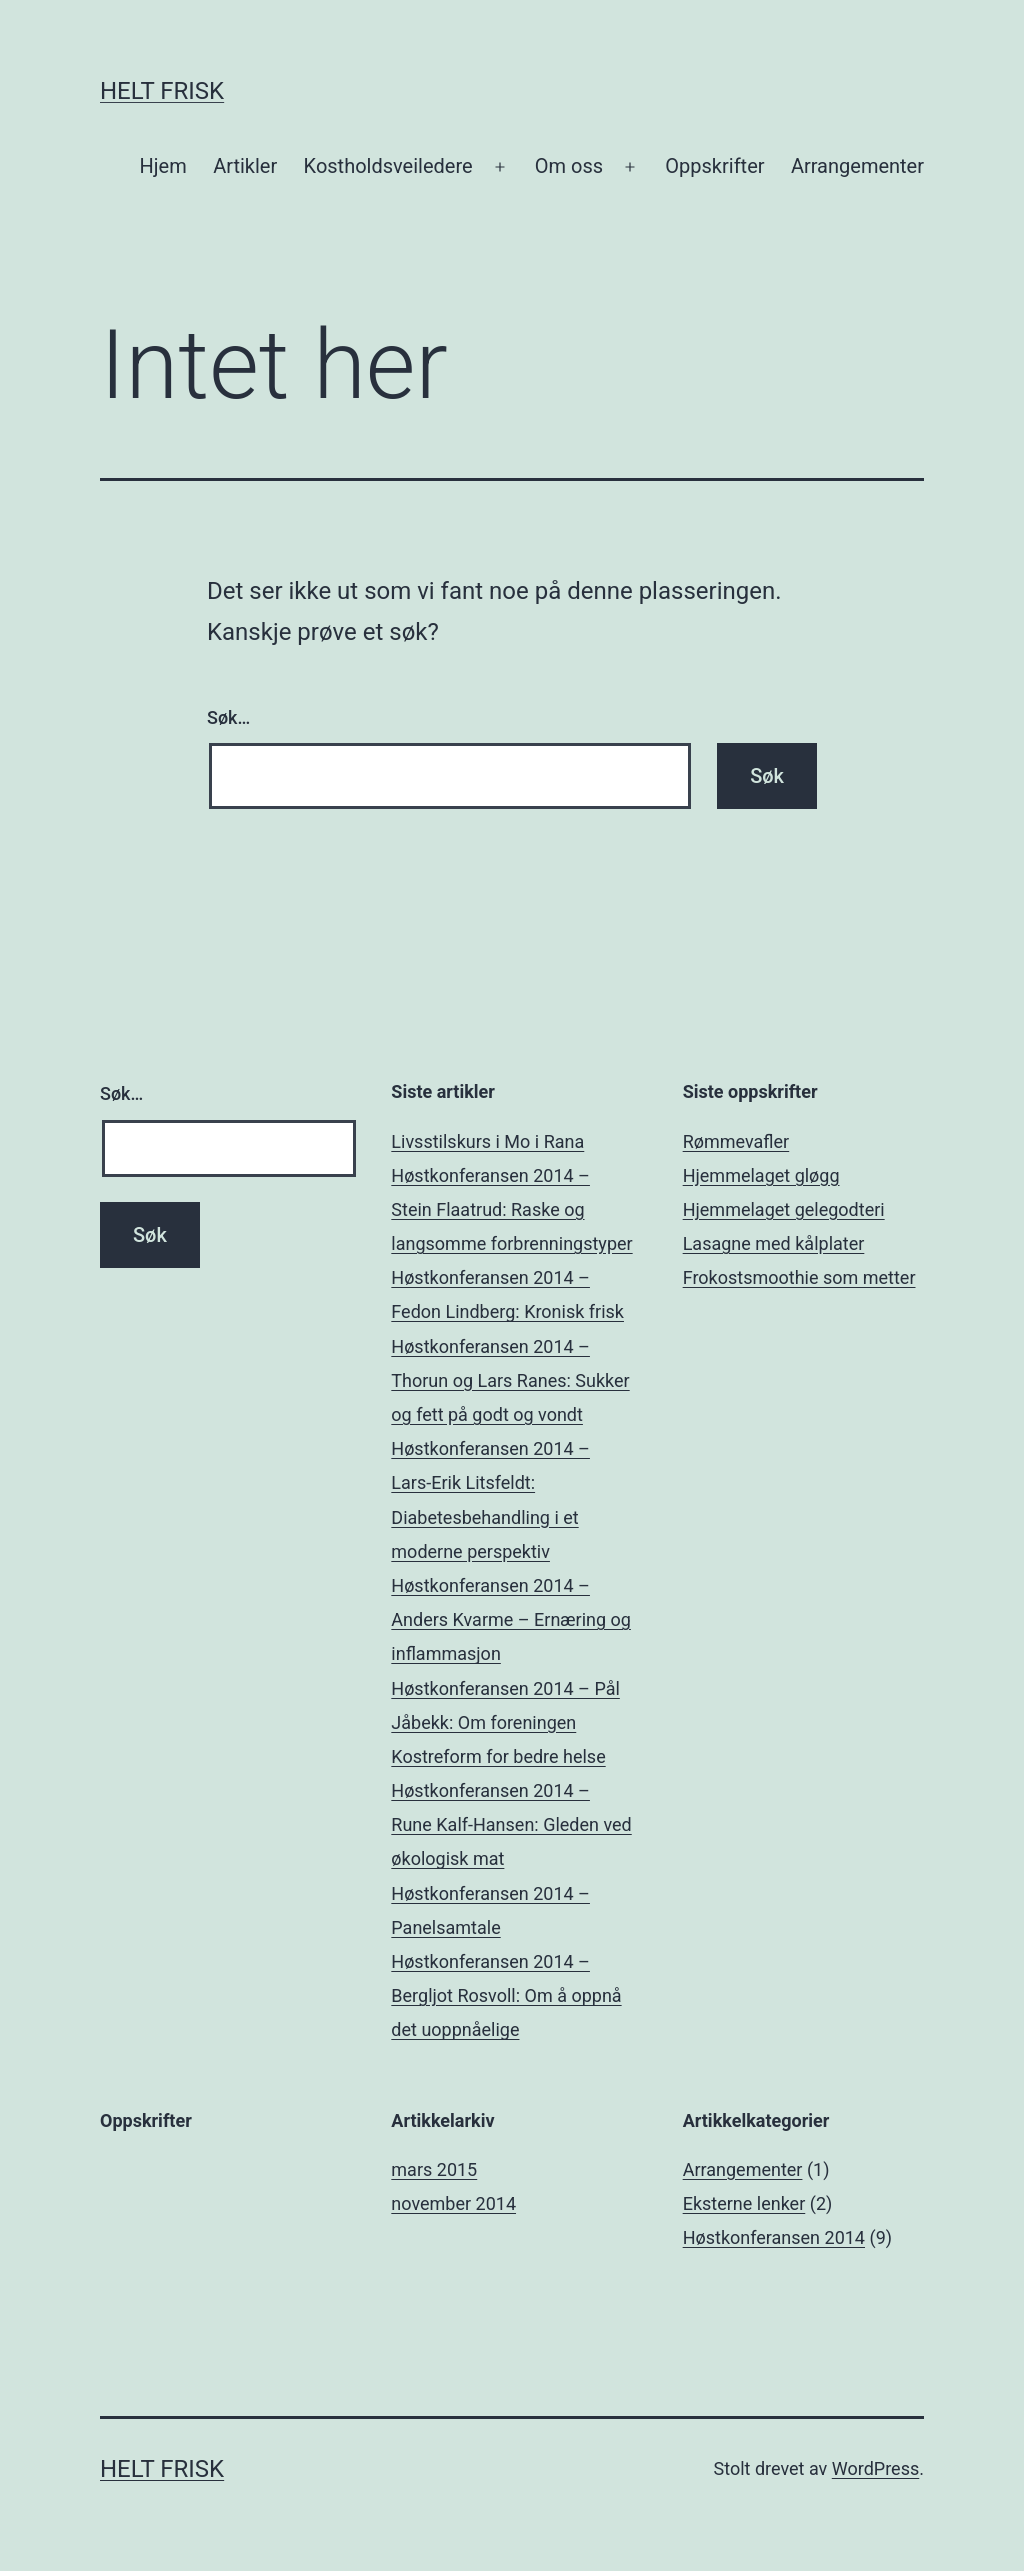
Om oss (569, 166)
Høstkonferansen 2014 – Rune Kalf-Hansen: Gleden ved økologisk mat (511, 1824)
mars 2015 (434, 2169)
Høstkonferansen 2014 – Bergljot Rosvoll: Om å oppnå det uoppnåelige (506, 1995)
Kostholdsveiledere (388, 166)
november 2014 (453, 2203)
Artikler (245, 166)
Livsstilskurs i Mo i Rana (487, 1141)
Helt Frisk (162, 91)
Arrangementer (857, 166)
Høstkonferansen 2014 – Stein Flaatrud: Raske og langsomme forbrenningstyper (511, 1209)
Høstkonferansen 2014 (774, 2237)
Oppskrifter (714, 166)
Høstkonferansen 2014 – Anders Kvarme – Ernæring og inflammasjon (511, 1619)
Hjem (163, 166)
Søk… (228, 717)
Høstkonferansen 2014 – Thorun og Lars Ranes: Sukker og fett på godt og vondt (510, 1380)
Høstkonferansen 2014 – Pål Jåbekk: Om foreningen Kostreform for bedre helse (505, 1722)
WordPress (875, 2468)
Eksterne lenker (744, 2203)
